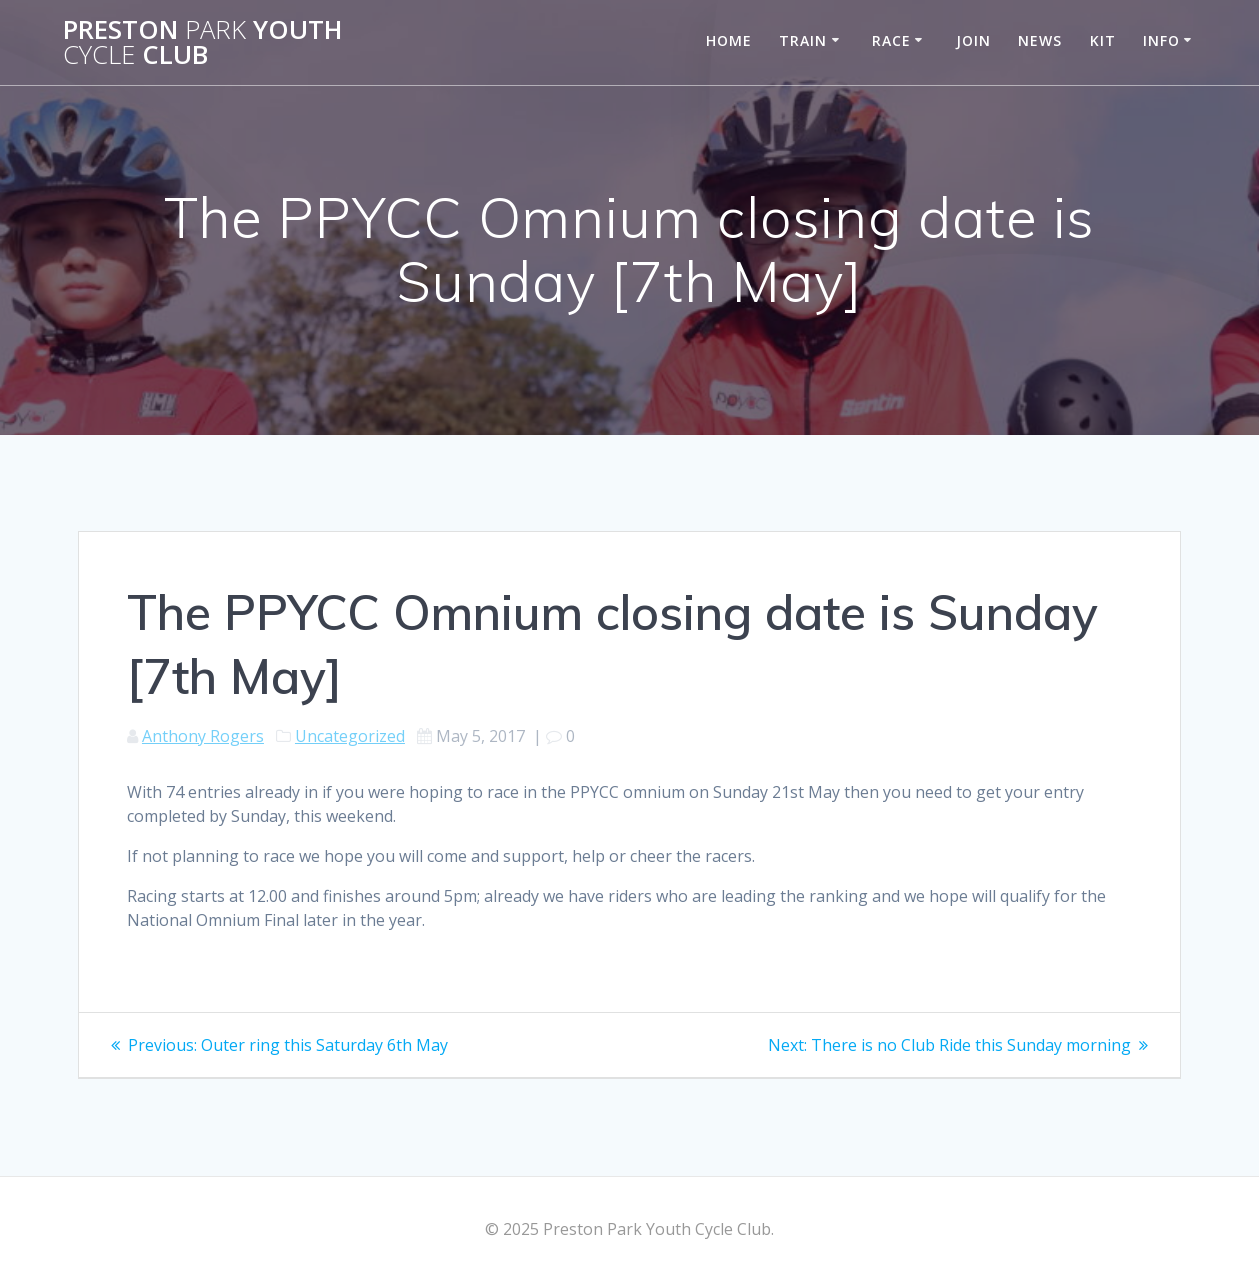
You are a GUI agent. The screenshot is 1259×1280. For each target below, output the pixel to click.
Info (1161, 40)
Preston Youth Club (202, 42)
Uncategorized (350, 736)
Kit (1103, 40)
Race (891, 40)
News (1040, 40)
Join (973, 40)
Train (803, 40)
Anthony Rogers (203, 736)
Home (729, 40)
